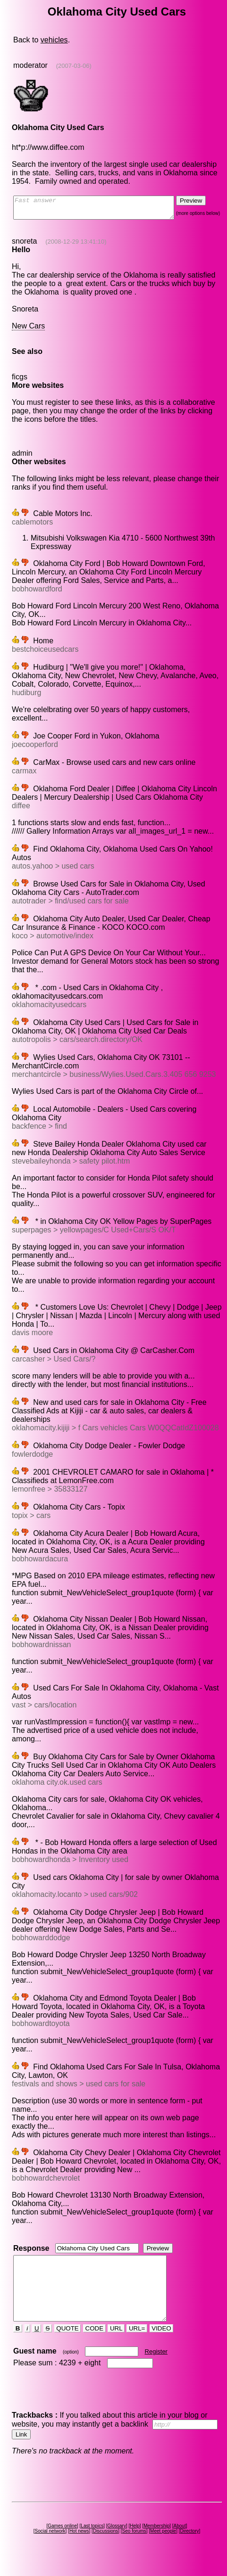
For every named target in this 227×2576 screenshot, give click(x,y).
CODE (95, 2345)
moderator (30, 65)
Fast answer (103, 210)
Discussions (107, 2548)
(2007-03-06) (73, 65)
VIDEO (162, 2345)
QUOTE (68, 2345)
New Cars (27, 330)
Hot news (81, 2548)
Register (156, 2368)
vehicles (53, 40)
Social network (51, 2548)
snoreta (23, 245)
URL (117, 2345)
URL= (138, 2345)
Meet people (165, 2548)
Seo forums (136, 2548)
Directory (191, 2548)
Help (137, 2542)
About (181, 2542)
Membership (158, 2542)
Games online (64, 2542)
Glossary (118, 2542)
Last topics (94, 2542)
